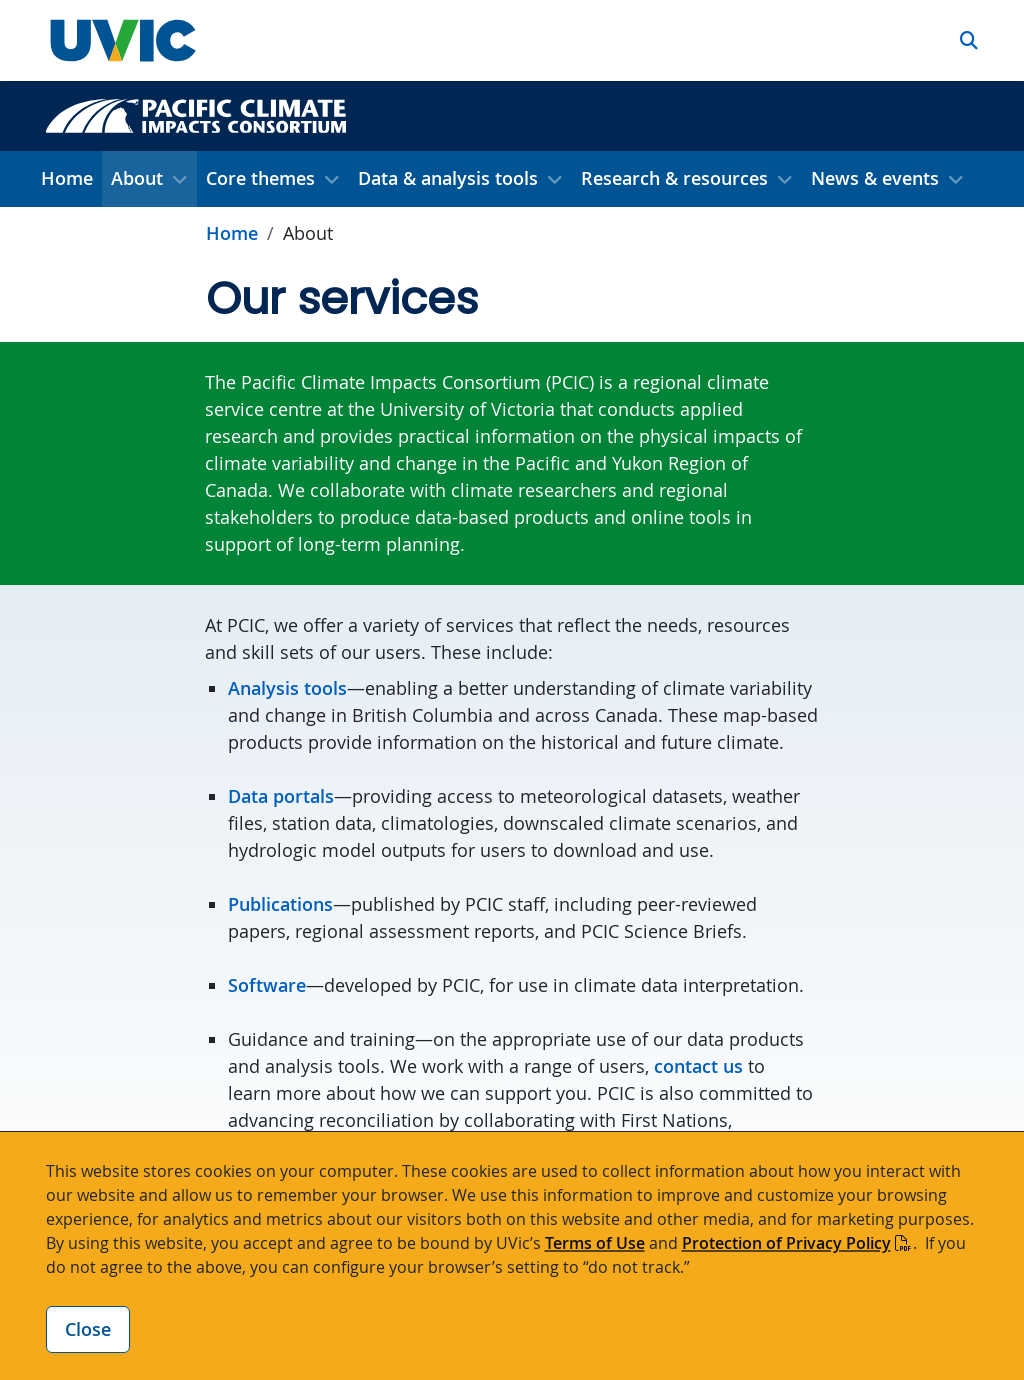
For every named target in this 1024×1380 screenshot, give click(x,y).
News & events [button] (875, 178)
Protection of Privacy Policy (786, 1243)
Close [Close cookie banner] (88, 1329)
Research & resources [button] (674, 178)
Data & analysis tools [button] (448, 178)
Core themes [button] (260, 178)
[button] (969, 40)
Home (67, 178)
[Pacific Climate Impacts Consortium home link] (196, 114)
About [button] (137, 178)
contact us (698, 1066)
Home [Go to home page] (232, 233)
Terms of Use (595, 1243)
